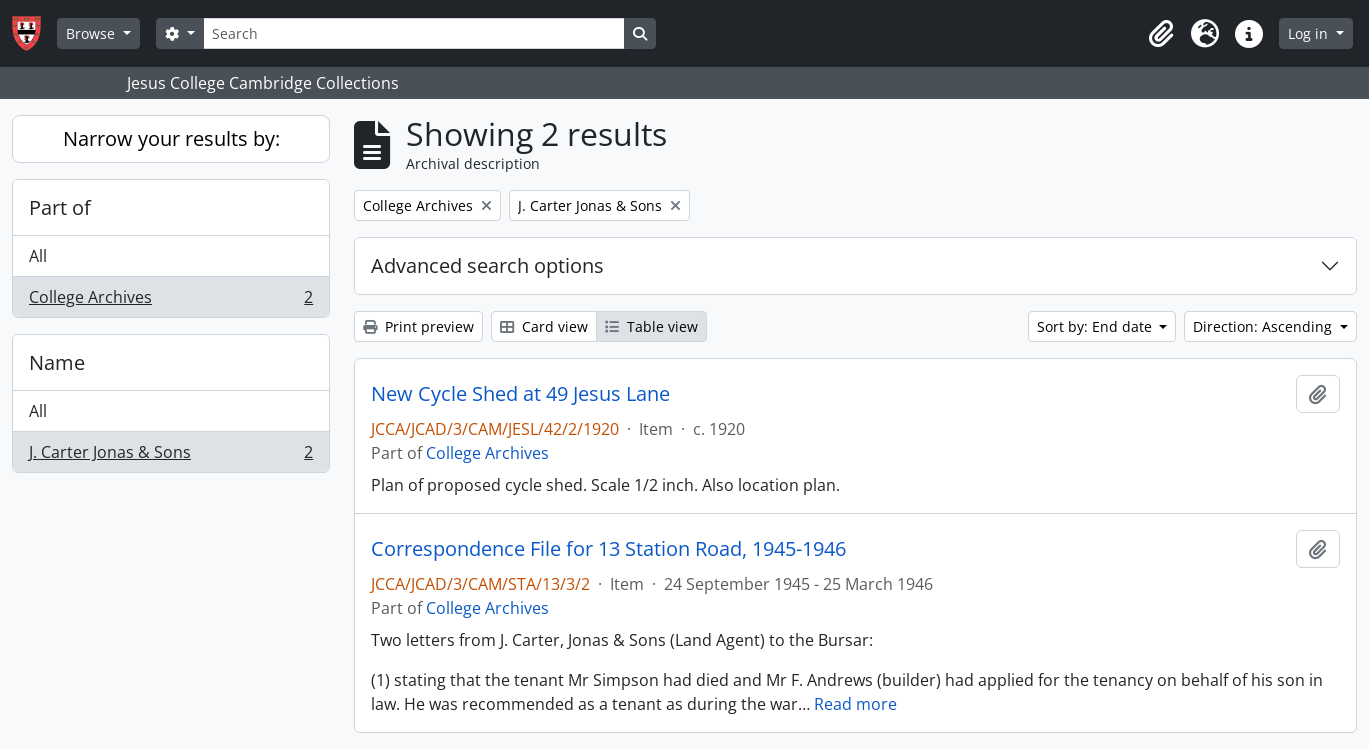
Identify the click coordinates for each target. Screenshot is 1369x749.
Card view (544, 326)
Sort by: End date (1096, 326)
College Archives (170, 301)
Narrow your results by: (171, 138)
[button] (1161, 34)
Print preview (418, 326)
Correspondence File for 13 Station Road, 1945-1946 (608, 549)
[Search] (414, 33)
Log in (1310, 33)
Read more (855, 704)
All (38, 256)
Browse (92, 33)
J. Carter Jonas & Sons (170, 456)
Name (57, 362)
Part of (60, 207)
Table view (651, 326)
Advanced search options (487, 265)
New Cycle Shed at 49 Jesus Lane (520, 394)
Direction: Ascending (1264, 326)
